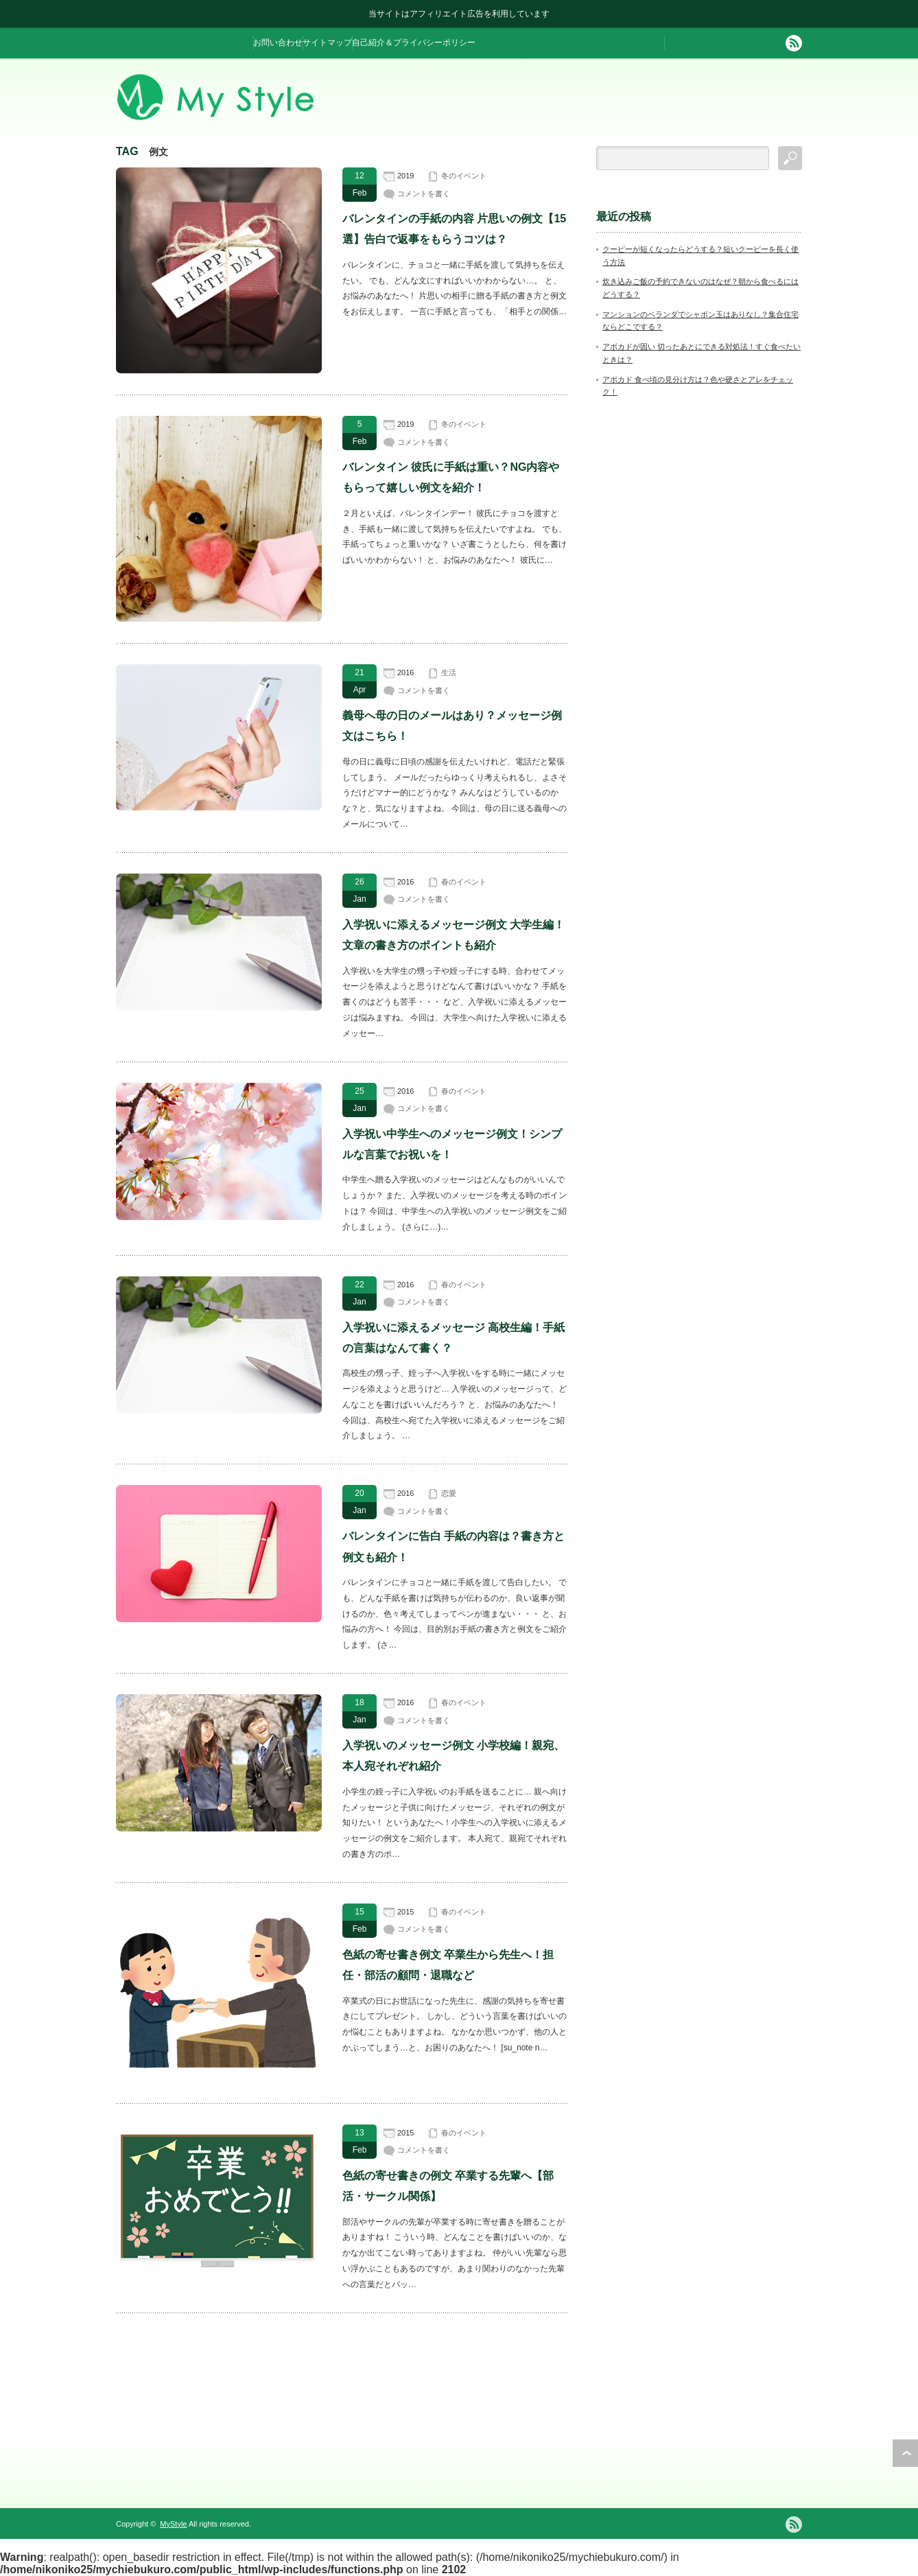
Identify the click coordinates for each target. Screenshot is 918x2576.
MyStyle (173, 2524)
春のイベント (463, 882)
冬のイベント (463, 176)
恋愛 (448, 1493)
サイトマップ (327, 42)
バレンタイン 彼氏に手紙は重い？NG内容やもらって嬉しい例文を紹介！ (450, 477)
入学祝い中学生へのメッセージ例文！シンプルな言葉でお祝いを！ (452, 1144)
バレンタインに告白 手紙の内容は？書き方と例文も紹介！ (453, 1546)
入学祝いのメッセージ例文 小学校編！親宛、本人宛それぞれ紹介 (453, 1756)
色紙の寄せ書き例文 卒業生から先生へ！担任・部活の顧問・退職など (448, 1965)
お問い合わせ (278, 42)
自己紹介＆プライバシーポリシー (413, 42)
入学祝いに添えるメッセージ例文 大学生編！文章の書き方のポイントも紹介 (453, 935)
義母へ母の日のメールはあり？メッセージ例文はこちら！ (452, 726)
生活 (448, 672)
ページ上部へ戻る (905, 2453)
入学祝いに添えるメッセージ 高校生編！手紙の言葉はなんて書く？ (453, 1338)
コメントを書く (423, 193)
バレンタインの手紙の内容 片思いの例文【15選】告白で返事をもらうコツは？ (454, 229)
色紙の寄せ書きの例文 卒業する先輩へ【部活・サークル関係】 (448, 2186)
